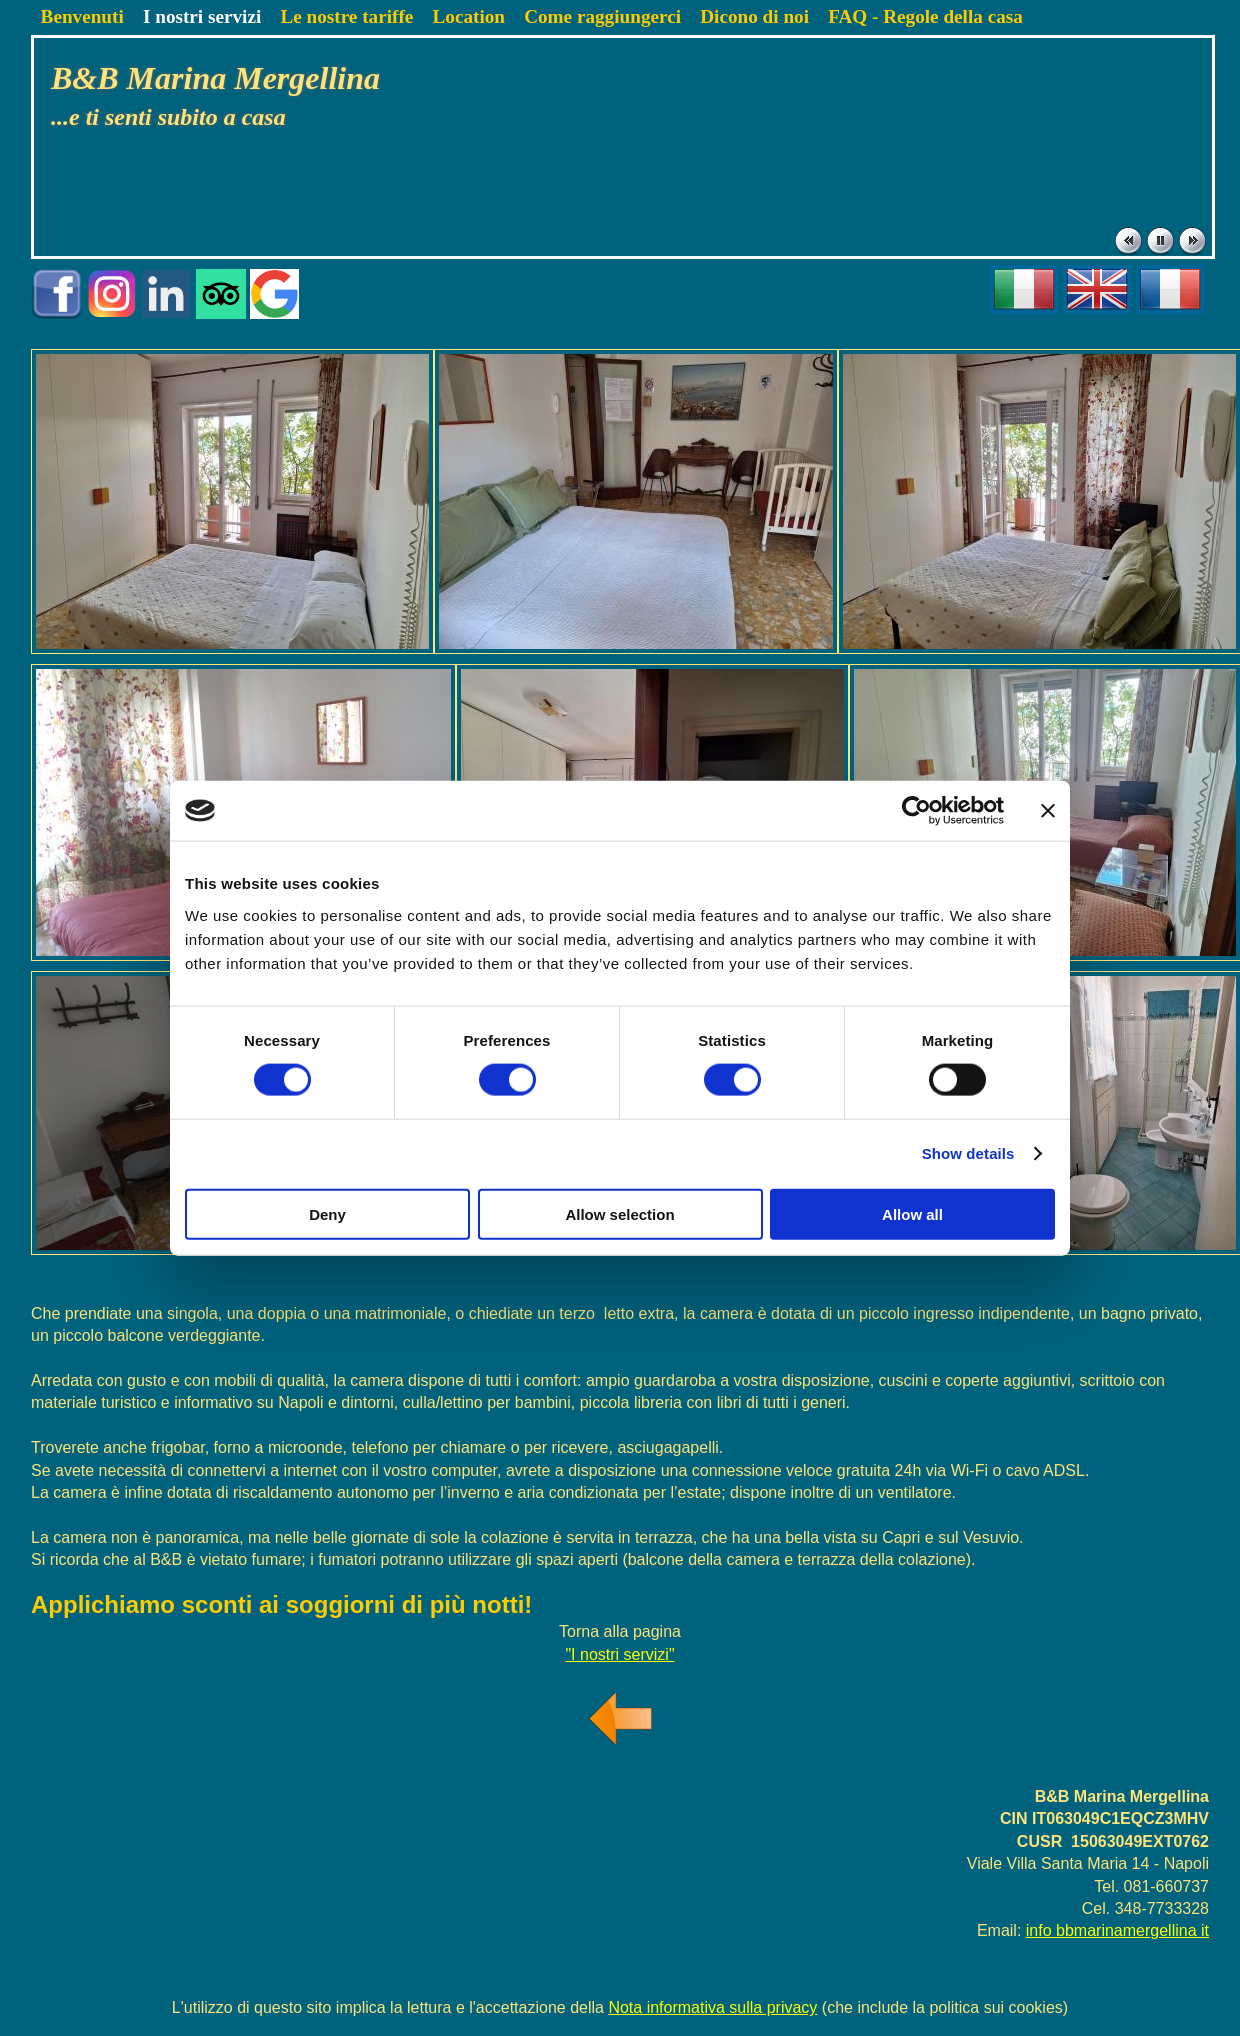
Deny (327, 1213)
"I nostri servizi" (619, 1654)
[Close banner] (1048, 811)
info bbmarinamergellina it (1117, 1930)
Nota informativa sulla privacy (712, 2007)
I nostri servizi (202, 16)
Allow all (912, 1213)
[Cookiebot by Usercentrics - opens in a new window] (916, 811)
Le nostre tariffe (346, 16)
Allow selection (619, 1213)
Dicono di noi (754, 16)
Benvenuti (82, 16)
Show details (968, 1153)
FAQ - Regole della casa (925, 16)
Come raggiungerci (602, 16)
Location (468, 16)
